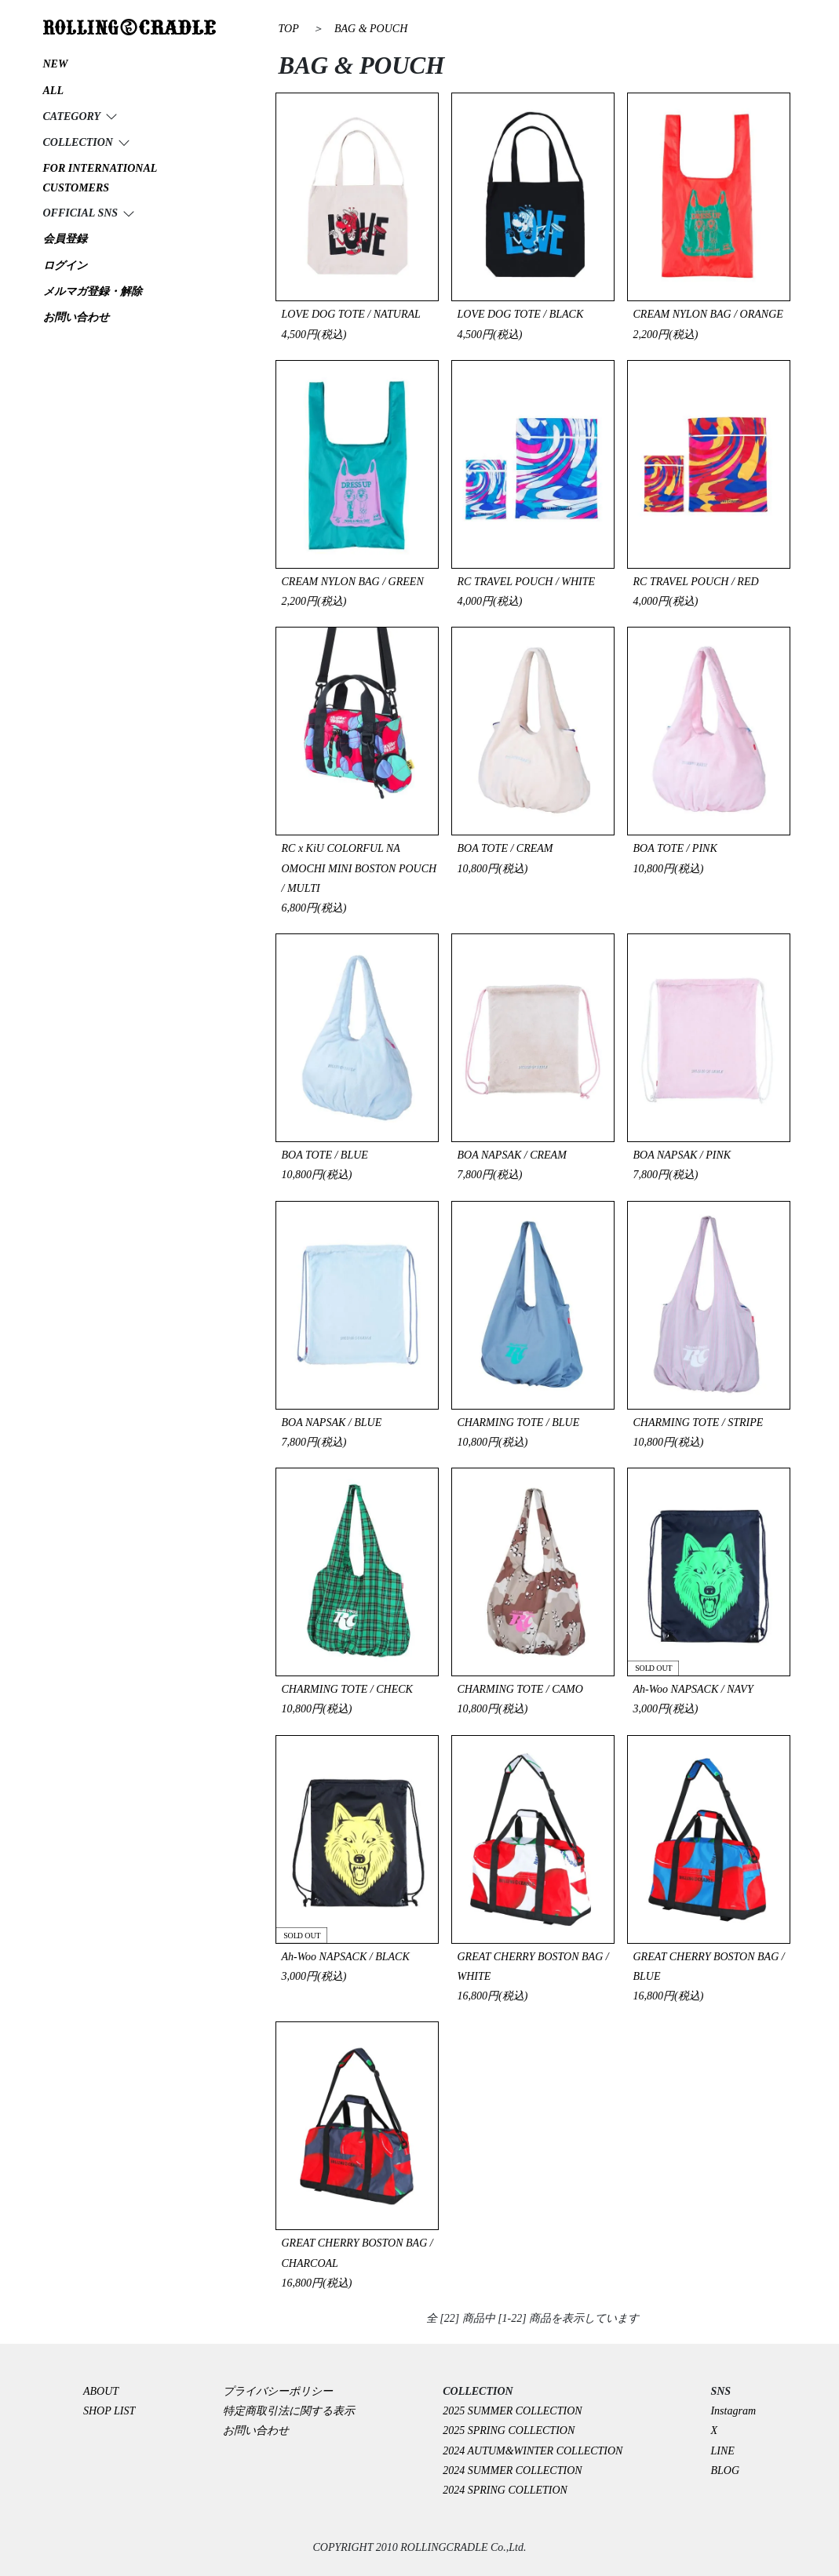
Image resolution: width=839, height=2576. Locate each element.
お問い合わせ (256, 2430)
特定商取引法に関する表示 (289, 2411)
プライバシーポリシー (283, 2391)
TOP (289, 29)
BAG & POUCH (370, 29)
